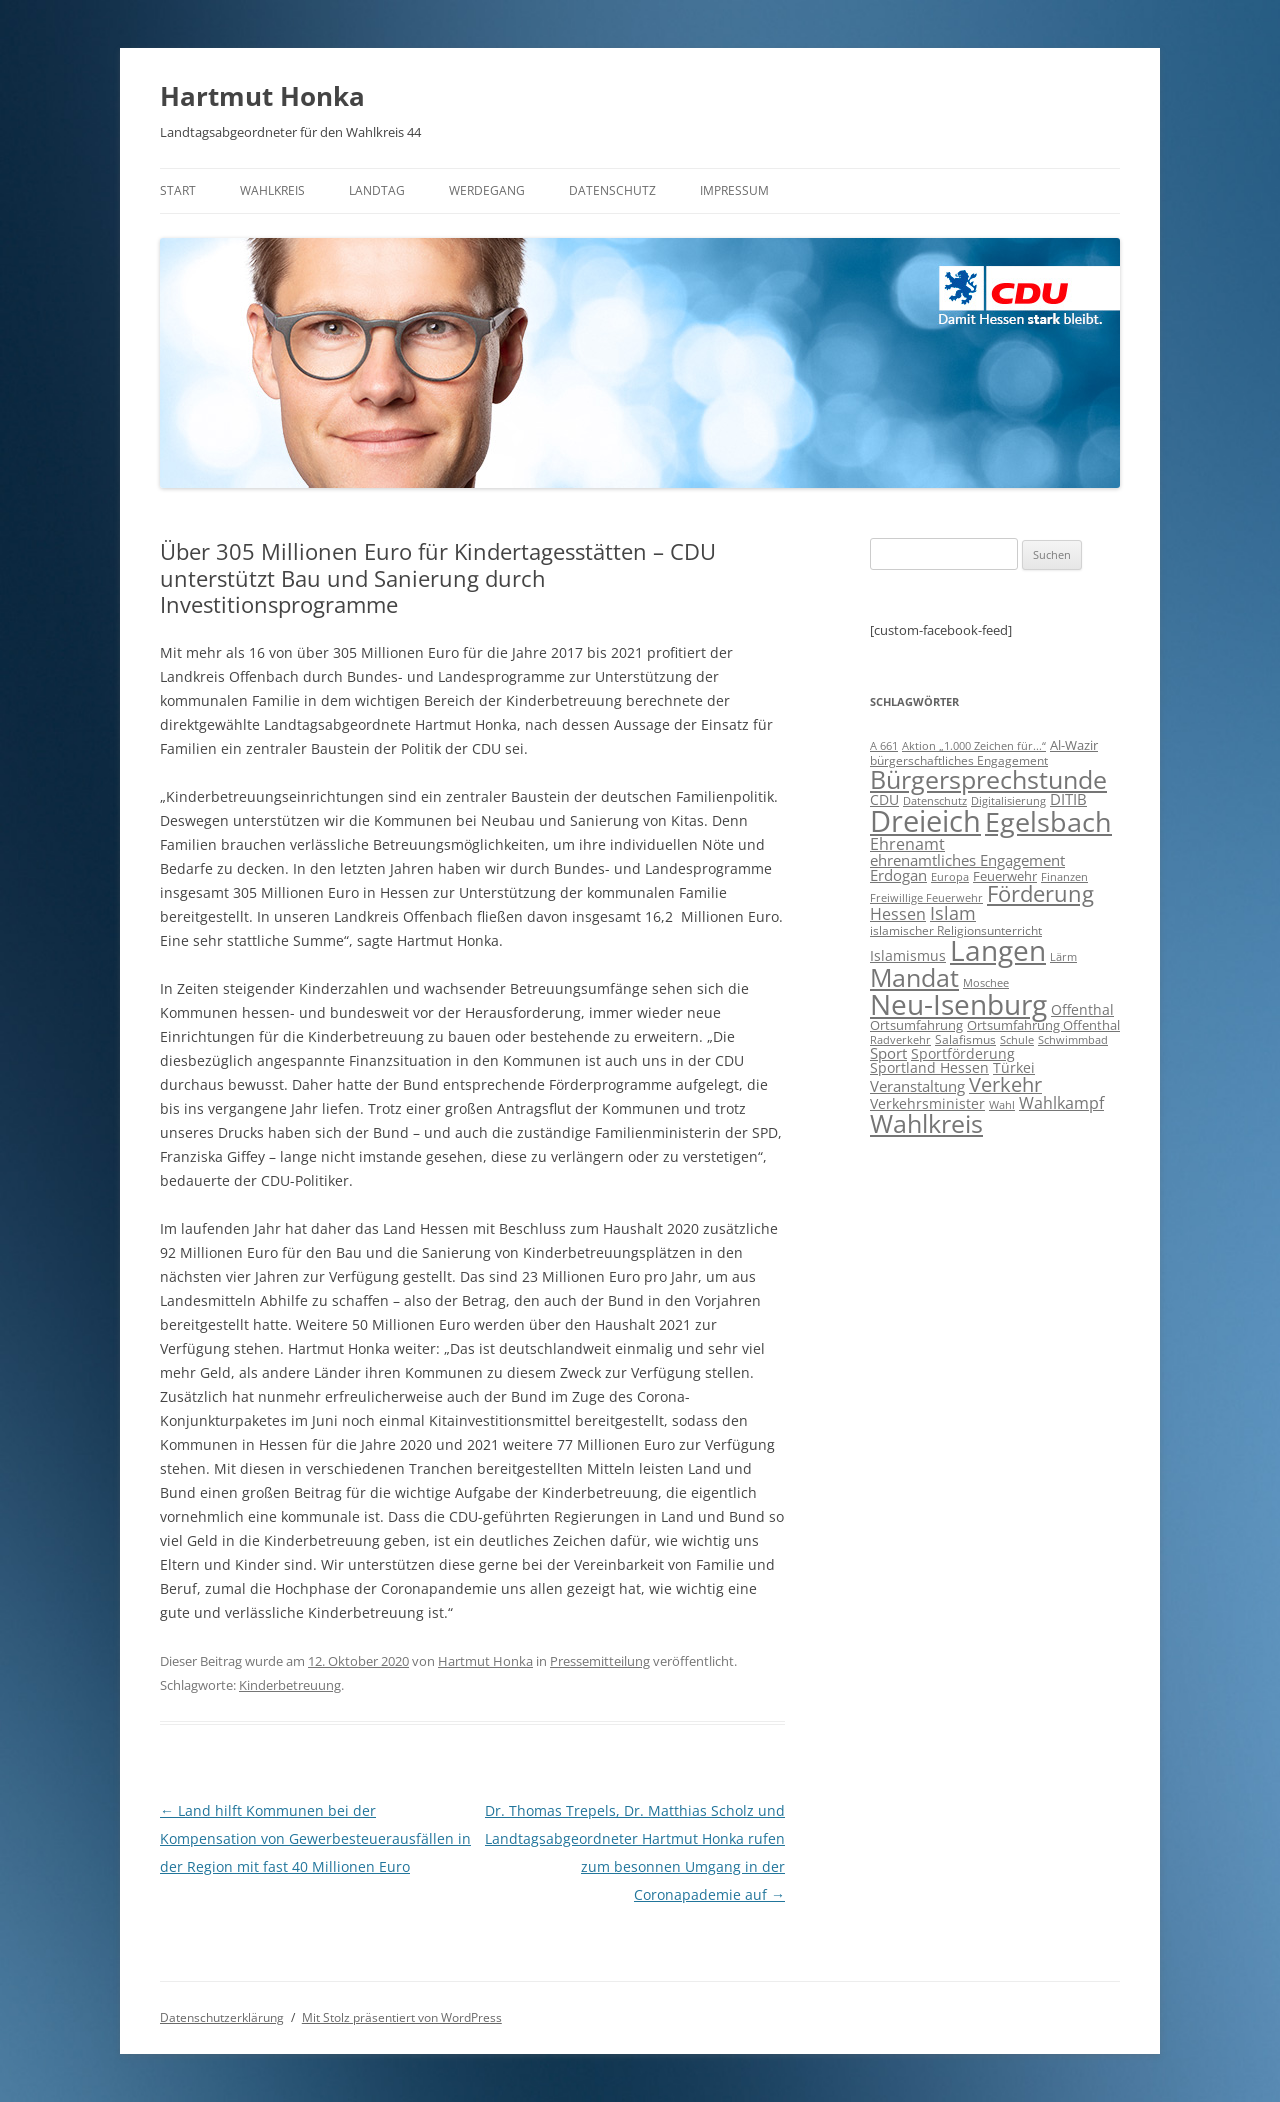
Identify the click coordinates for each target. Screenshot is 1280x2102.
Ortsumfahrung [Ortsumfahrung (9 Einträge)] (916, 1025)
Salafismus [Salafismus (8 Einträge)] (965, 1039)
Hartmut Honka (262, 96)
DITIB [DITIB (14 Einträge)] (1068, 799)
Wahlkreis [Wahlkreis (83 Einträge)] (926, 1123)
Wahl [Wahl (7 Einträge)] (1002, 1104)
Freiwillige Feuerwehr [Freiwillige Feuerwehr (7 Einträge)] (926, 897)
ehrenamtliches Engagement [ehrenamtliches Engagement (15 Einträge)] (967, 860)
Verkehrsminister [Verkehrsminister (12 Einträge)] (927, 1103)
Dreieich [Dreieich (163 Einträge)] (925, 821)
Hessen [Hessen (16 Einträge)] (898, 914)
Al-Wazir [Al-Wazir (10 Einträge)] (1074, 745)
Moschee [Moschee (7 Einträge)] (986, 982)
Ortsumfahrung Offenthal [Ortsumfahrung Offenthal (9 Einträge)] (1043, 1025)
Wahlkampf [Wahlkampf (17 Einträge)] (1061, 1103)
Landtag (377, 190)
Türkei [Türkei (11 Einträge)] (1014, 1067)
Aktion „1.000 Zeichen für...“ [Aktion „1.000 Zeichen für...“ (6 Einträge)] (974, 746)
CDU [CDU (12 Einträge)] (884, 799)
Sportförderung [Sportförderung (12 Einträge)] (963, 1053)
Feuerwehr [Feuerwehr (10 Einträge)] (1005, 876)
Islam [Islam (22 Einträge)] (953, 913)
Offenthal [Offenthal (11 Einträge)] (1082, 1009)
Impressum (734, 190)
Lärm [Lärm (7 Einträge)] (1063, 956)
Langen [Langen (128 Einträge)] (998, 950)
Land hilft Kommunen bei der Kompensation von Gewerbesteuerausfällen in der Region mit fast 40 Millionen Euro (315, 1838)
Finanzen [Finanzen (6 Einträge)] (1064, 877)
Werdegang (487, 190)
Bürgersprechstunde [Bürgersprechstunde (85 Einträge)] (988, 779)
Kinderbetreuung (290, 1685)
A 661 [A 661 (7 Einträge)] (884, 745)
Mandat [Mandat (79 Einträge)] (914, 977)
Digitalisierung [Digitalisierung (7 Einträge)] (1008, 800)
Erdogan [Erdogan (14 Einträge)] (898, 875)
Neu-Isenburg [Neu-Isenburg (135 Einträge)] (958, 1004)
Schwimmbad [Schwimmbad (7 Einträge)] (1073, 1039)
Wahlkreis (272, 190)
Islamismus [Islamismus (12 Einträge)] (908, 955)
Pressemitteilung (600, 1661)
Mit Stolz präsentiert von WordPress (402, 2017)
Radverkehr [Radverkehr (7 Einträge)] (900, 1039)
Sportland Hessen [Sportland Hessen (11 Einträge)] (929, 1067)
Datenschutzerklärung (222, 2017)
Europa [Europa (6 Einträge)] (950, 877)
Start (178, 190)
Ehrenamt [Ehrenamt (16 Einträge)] (907, 844)
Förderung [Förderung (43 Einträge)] (1040, 893)
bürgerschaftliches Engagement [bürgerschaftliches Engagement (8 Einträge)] (959, 760)
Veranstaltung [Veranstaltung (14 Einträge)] (917, 1086)
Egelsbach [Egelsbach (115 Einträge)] (1048, 821)
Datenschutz (612, 190)
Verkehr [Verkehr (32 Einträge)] (1005, 1084)
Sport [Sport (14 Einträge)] (888, 1053)
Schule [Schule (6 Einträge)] (1017, 1040)
